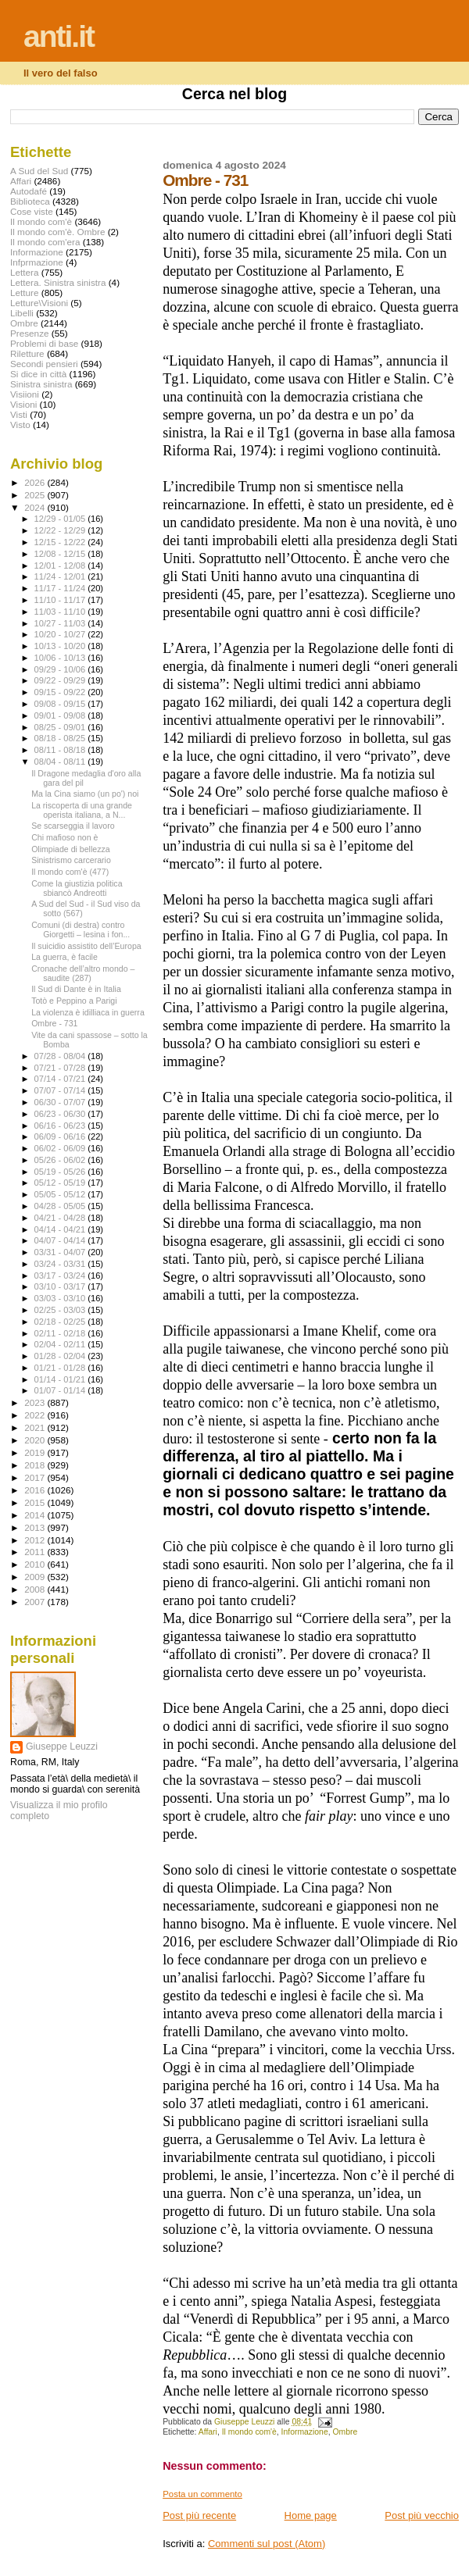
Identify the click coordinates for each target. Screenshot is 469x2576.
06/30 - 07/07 (61, 1102)
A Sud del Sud (39, 171)
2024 (35, 507)
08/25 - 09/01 (61, 727)
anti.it (58, 36)
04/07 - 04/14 (61, 1240)
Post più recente (199, 2515)
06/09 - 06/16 (61, 1136)
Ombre (344, 2432)
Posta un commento (202, 2494)
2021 (35, 1427)
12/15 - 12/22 (61, 542)
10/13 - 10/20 (61, 646)
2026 (35, 482)
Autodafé (28, 191)
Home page (311, 2515)
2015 (35, 1502)
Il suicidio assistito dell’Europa (86, 946)
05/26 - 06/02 (61, 1160)
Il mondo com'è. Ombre (57, 232)
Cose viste (31, 211)
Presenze (29, 333)
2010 (35, 1564)
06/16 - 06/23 (61, 1125)
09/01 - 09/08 (61, 715)
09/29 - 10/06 (61, 669)
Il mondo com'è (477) (70, 871)
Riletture (27, 353)
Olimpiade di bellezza (70, 849)
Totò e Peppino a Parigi (73, 1000)
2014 (35, 1515)
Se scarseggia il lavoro (72, 825)
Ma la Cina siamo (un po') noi (84, 793)
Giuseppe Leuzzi (62, 1746)
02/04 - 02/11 (61, 1344)
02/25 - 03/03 (61, 1310)
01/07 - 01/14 (61, 1390)
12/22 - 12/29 (61, 530)
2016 (35, 1490)
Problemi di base (44, 343)
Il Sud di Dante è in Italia (76, 989)
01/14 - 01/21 (61, 1379)
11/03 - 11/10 (61, 611)
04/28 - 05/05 (61, 1206)
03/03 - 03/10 (61, 1298)
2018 (35, 1465)
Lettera (24, 272)
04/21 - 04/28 (61, 1217)
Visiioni (24, 394)
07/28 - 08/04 (61, 1056)
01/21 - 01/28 (61, 1367)
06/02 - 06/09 (61, 1148)
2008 (35, 1589)
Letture (24, 292)
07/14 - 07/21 (61, 1078)
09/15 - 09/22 (61, 692)
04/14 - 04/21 (61, 1229)
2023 (35, 1402)
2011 (35, 1552)
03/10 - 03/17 (61, 1286)
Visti (18, 414)
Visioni (23, 404)
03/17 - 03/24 (61, 1275)
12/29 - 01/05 (61, 518)
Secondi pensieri (44, 364)
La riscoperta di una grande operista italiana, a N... (81, 810)
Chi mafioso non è (64, 837)
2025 (35, 495)
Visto (20, 424)
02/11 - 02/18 (61, 1333)
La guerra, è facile (64, 957)
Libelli (22, 313)
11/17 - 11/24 (61, 588)
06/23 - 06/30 (61, 1114)
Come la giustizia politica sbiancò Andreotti (76, 888)
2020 (35, 1440)
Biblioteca (30, 201)
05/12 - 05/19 (61, 1182)
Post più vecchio (422, 2515)
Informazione (304, 2432)
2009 (35, 1577)
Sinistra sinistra (41, 384)
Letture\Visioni (39, 303)
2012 (35, 1540)
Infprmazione (36, 262)
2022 (35, 1415)
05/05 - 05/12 (61, 1194)
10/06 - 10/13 (61, 657)
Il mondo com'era (45, 242)
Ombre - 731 (54, 1023)
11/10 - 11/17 (61, 600)
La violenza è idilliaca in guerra (88, 1012)
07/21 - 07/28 (61, 1067)
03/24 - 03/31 (61, 1263)
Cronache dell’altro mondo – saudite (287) (82, 973)
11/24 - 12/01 (61, 576)
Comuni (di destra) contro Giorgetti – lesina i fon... (80, 929)
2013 (35, 1527)
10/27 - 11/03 (61, 623)
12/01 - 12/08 (61, 565)
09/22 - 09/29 (61, 680)
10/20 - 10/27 (61, 634)
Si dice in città (38, 374)
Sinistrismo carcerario (71, 860)
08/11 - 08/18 (61, 750)
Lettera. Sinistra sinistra (58, 282)
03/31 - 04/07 (61, 1252)
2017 (35, 1477)
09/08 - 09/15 (61, 703)
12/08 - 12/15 (61, 553)
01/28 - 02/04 (61, 1356)
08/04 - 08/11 (61, 761)
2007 (35, 1602)
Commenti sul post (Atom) (266, 2543)
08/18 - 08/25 (61, 738)
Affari (208, 2432)
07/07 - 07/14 (61, 1090)
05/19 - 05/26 (61, 1171)
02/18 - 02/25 (61, 1321)
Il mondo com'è (249, 2432)
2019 (35, 1452)
